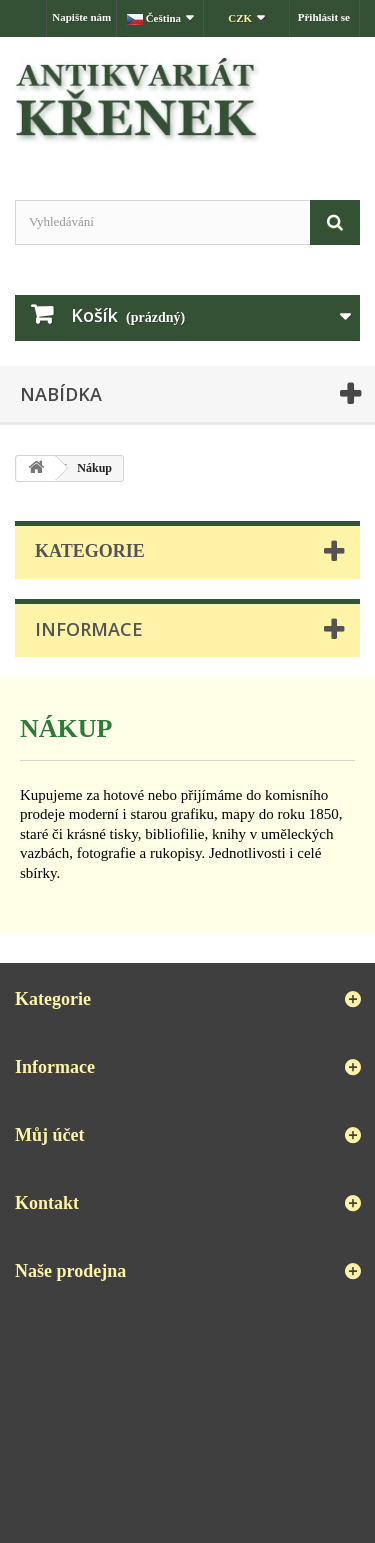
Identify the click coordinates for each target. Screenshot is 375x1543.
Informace (89, 629)
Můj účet (49, 1135)
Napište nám (81, 17)
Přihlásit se (324, 17)
